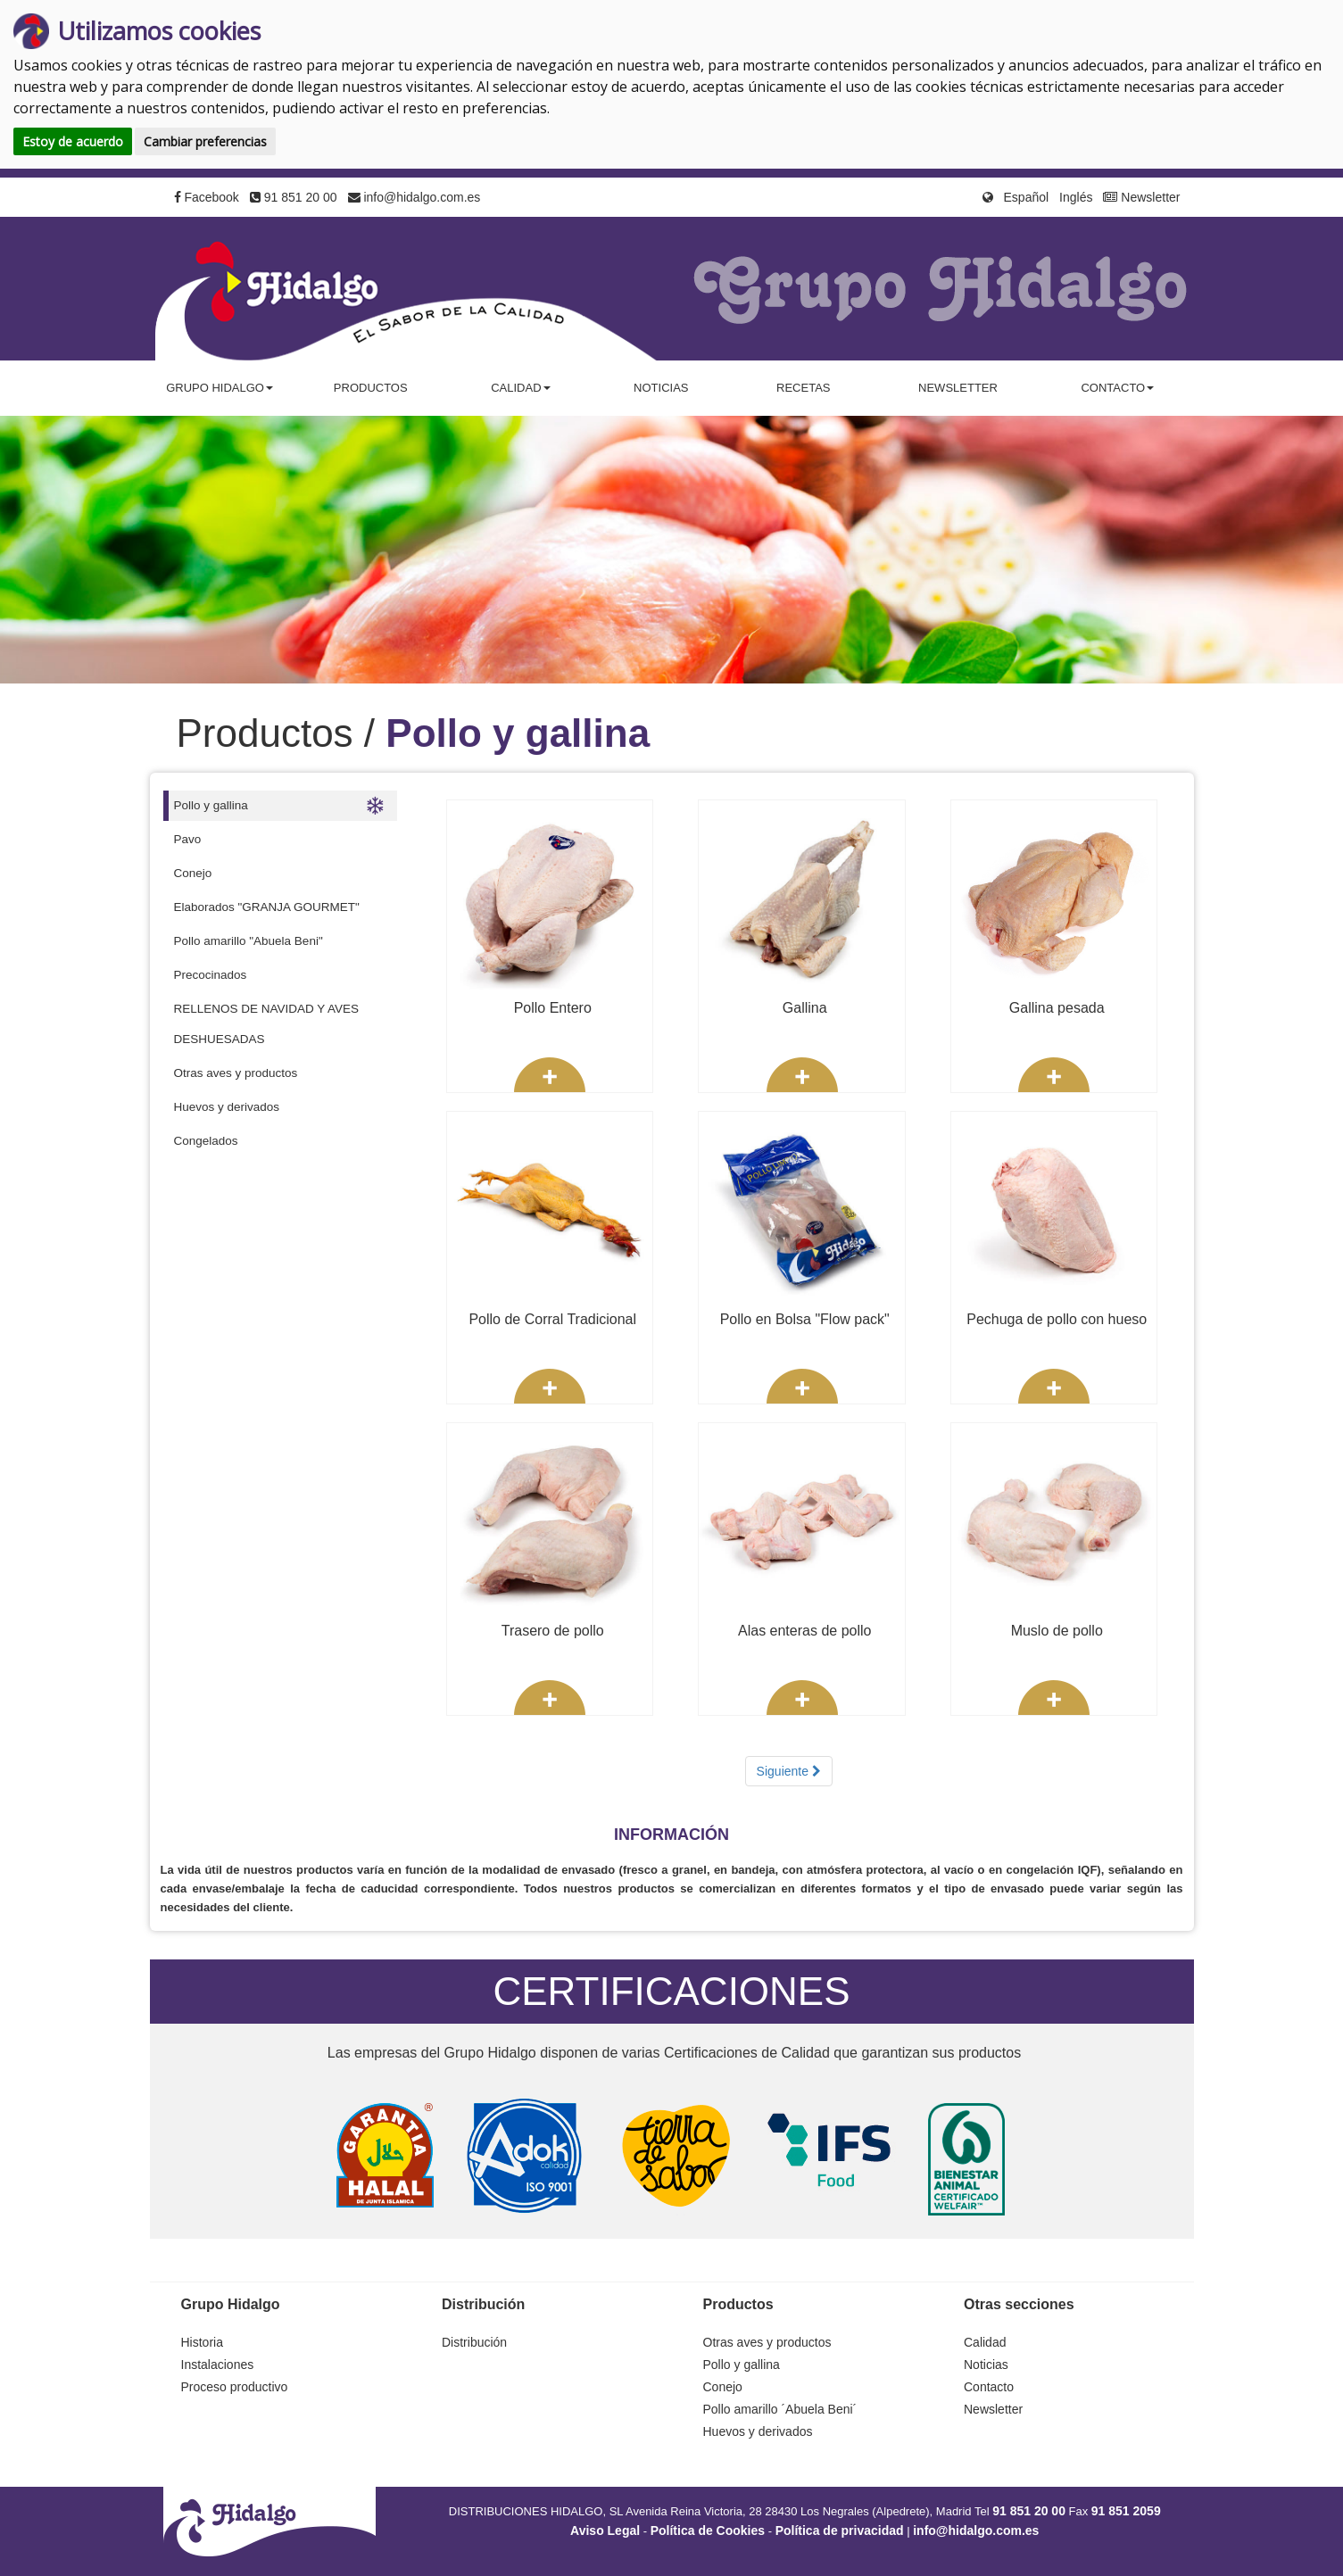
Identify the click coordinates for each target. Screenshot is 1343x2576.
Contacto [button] (1117, 387)
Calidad (985, 2342)
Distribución (474, 2342)
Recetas (803, 387)
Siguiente (789, 1771)
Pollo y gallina (279, 806)
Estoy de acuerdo (72, 141)
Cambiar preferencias (205, 141)
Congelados (206, 1140)
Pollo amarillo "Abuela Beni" (248, 941)
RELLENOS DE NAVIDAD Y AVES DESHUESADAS (267, 1024)
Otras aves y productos (236, 1073)
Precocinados (210, 975)
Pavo (188, 839)
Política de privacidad (839, 2530)
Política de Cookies (708, 2530)
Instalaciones (217, 2364)
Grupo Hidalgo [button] (219, 387)
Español (1026, 197)
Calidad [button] (520, 387)
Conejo (193, 873)
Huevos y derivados (227, 1107)
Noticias (661, 387)
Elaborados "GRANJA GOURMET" (267, 907)
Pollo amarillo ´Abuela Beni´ (780, 2409)
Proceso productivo (234, 2387)
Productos (371, 387)
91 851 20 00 (293, 197)
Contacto (989, 2387)
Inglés (1075, 197)
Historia (202, 2342)
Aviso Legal (605, 2530)
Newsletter (1141, 197)
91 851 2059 (1126, 2511)
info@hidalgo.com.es (414, 197)
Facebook (206, 197)
